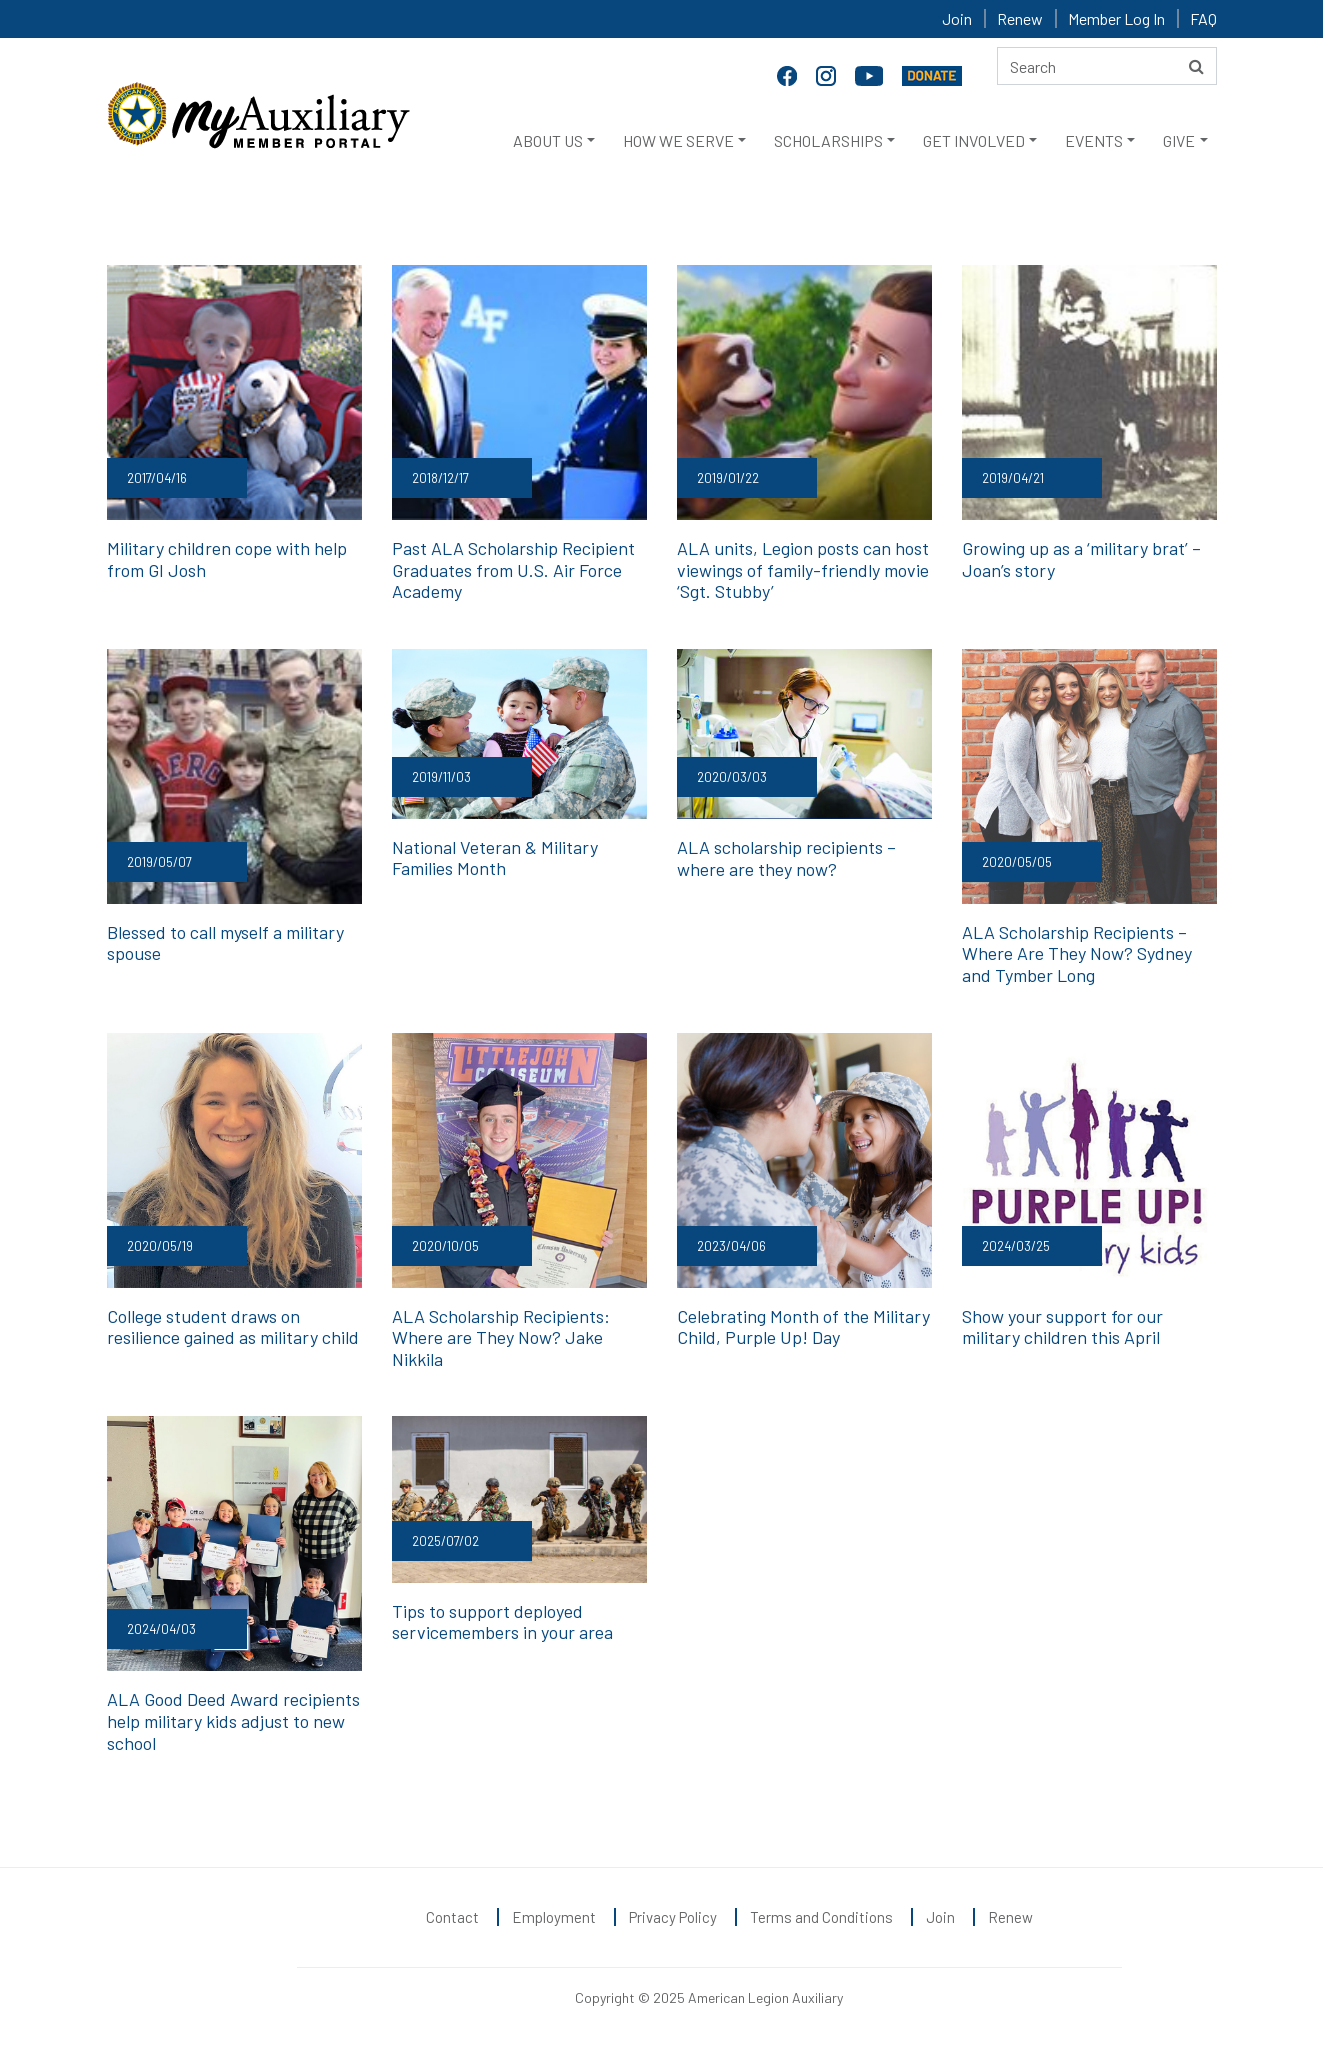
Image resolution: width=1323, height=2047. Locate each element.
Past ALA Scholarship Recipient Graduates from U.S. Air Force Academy (513, 569)
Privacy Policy (673, 1917)
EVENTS (1094, 140)
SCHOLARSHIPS (828, 140)
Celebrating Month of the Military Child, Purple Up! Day (803, 1327)
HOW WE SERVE (678, 140)
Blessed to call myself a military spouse (225, 943)
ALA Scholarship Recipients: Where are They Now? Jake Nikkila (501, 1337)
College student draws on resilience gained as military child (233, 1327)
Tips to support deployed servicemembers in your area (502, 1622)
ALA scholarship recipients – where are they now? (786, 858)
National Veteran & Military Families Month (495, 858)
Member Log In (1116, 18)
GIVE (1179, 140)
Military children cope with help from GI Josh (227, 559)
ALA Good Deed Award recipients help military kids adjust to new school (233, 1720)
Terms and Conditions (821, 1917)
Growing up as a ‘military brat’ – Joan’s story (1081, 559)
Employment (554, 1917)
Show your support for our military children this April (1062, 1327)
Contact (452, 1917)
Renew (1020, 18)
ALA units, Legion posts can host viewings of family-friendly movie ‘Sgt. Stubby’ (803, 569)
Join (957, 18)
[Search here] (1107, 66)
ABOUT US (548, 140)
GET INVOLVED (974, 140)
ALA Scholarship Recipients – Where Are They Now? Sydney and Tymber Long (1077, 953)
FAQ (1203, 18)
